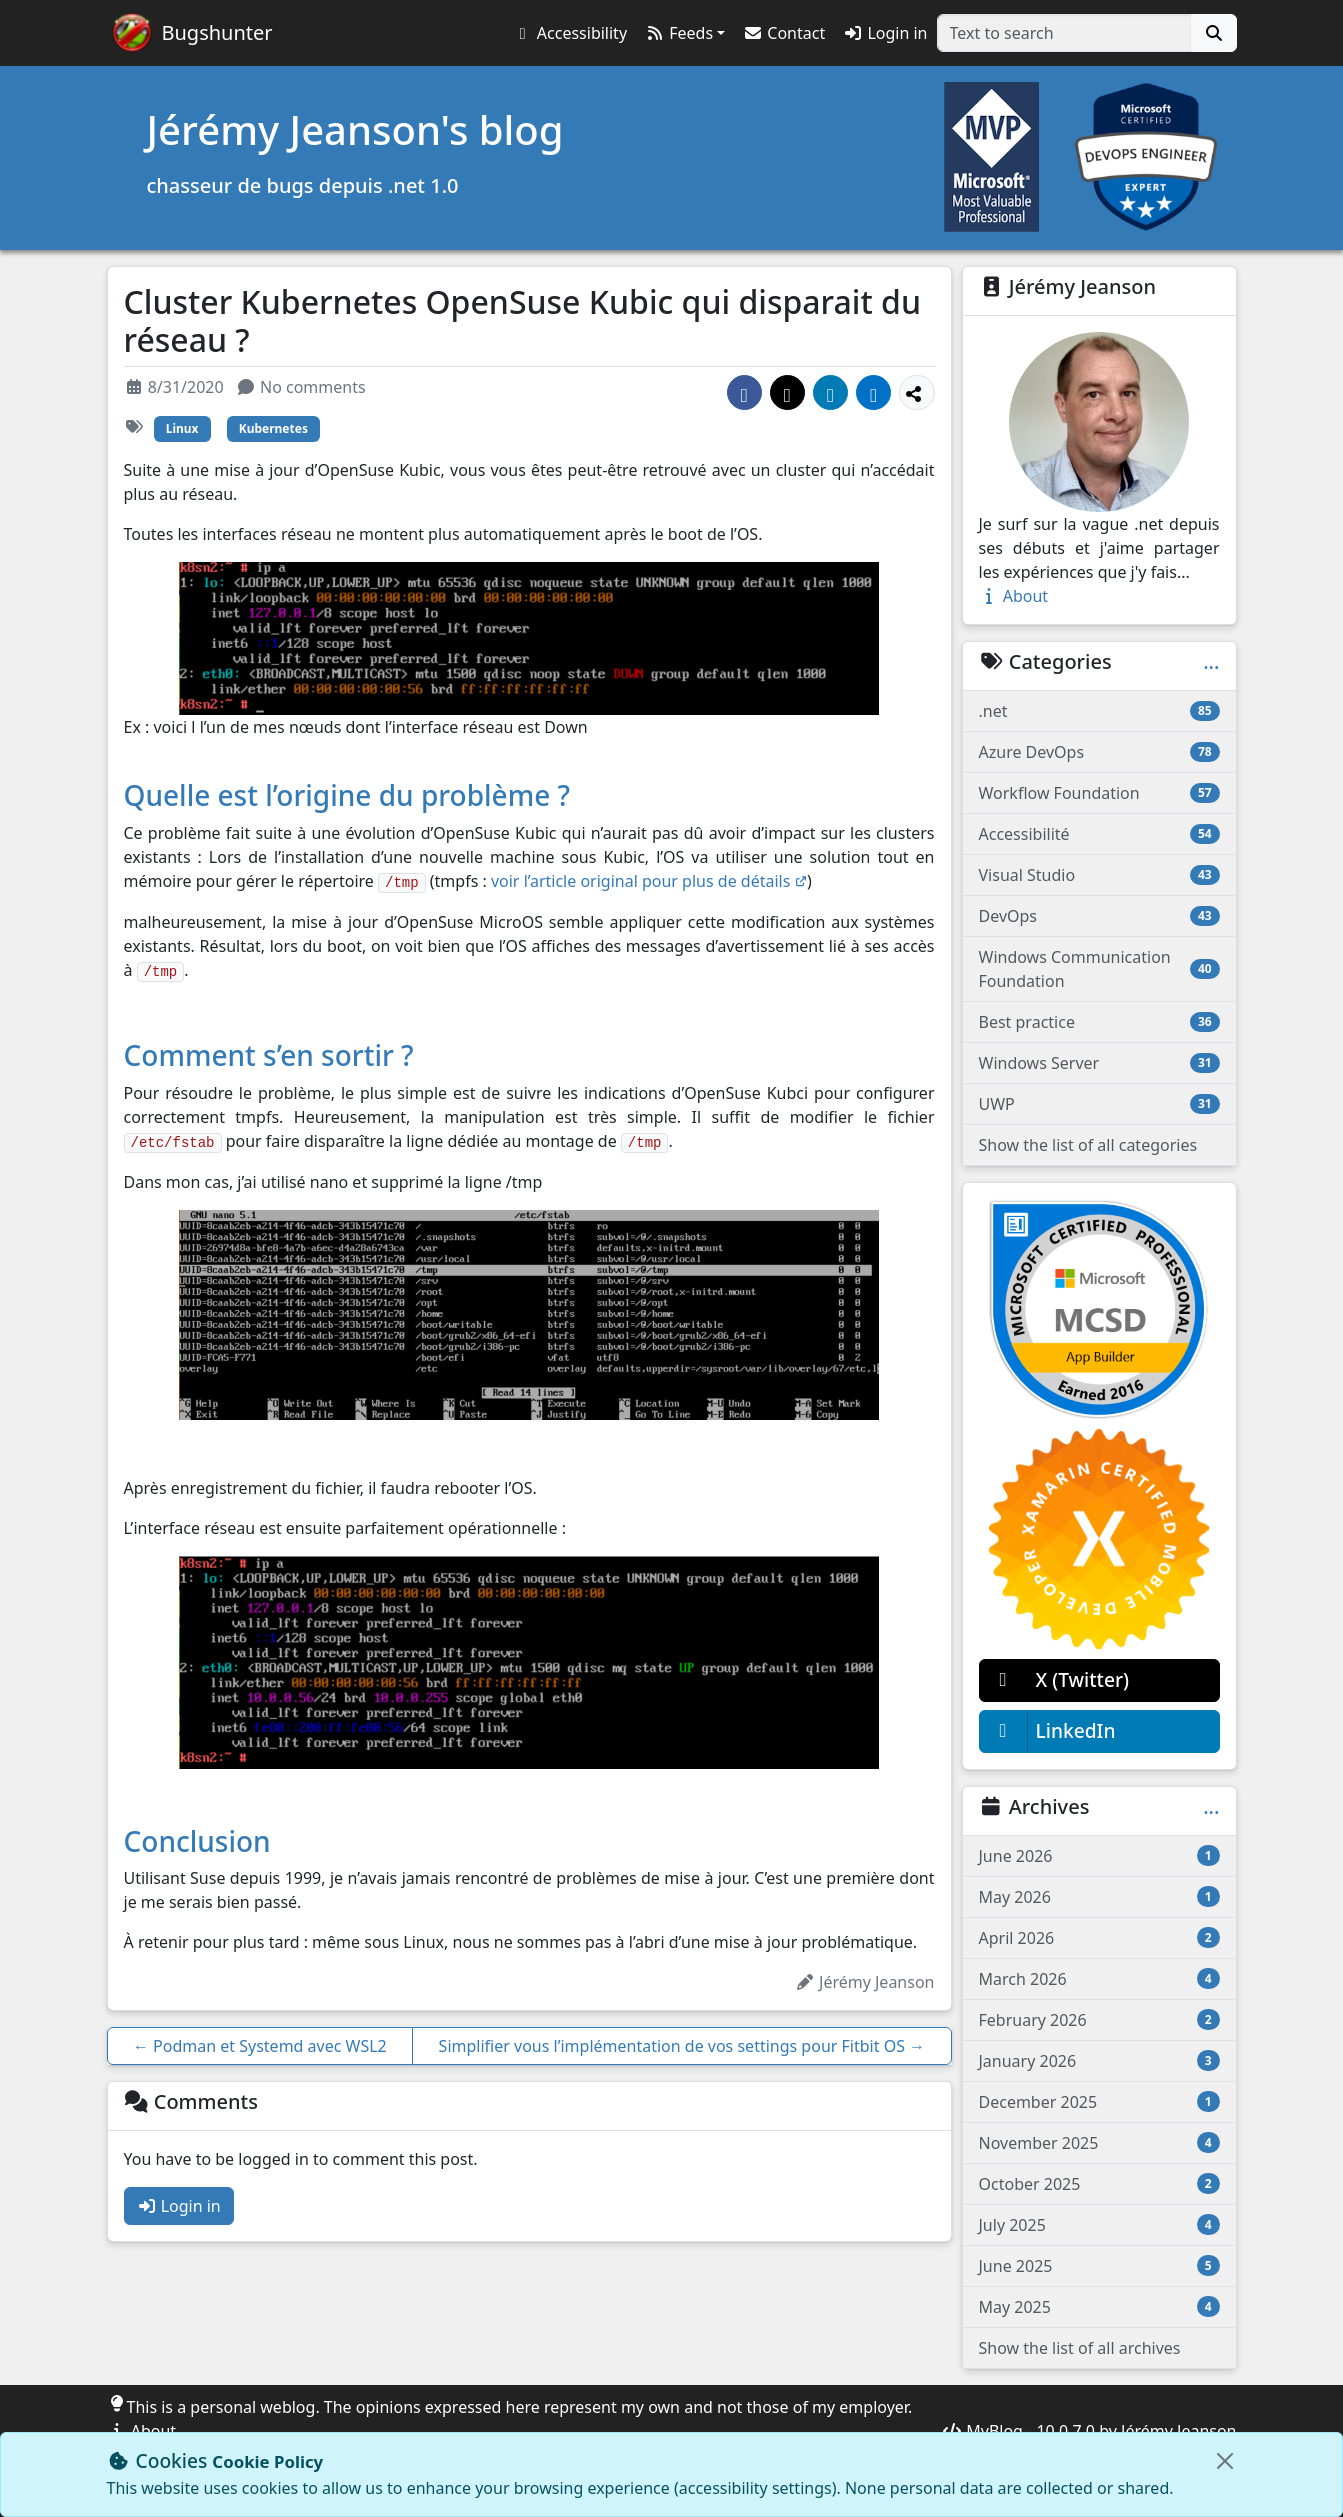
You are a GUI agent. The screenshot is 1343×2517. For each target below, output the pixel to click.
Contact (784, 33)
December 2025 (1099, 2102)
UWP (1099, 1104)
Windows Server (1099, 1063)
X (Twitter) (1055, 1680)
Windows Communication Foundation (1099, 969)
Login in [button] (885, 33)
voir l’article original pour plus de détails (649, 881)
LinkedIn (1048, 1731)
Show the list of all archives (1080, 2348)
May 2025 (1099, 2307)
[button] (570, 33)
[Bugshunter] (192, 33)
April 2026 (1099, 1938)
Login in (179, 2206)
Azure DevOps (1099, 752)
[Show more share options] (916, 392)
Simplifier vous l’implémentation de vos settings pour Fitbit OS (682, 2046)
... (1211, 662)
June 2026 (1099, 1856)
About (1014, 596)
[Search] (1214, 33)
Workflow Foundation (1099, 793)
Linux (182, 428)
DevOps (1099, 916)
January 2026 (1099, 2061)
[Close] (1225, 2461)
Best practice (1099, 1022)
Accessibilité (1099, 834)
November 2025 (1099, 2143)
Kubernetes (273, 428)
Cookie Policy (267, 2461)
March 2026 (1099, 1979)
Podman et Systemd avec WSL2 (260, 2046)
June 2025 (1099, 2266)
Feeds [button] (679, 33)
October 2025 (1099, 2184)
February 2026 (1099, 2020)
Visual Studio (1099, 875)
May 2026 (1099, 1897)
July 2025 (1099, 2225)
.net (1099, 711)
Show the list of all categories (1088, 1145)
